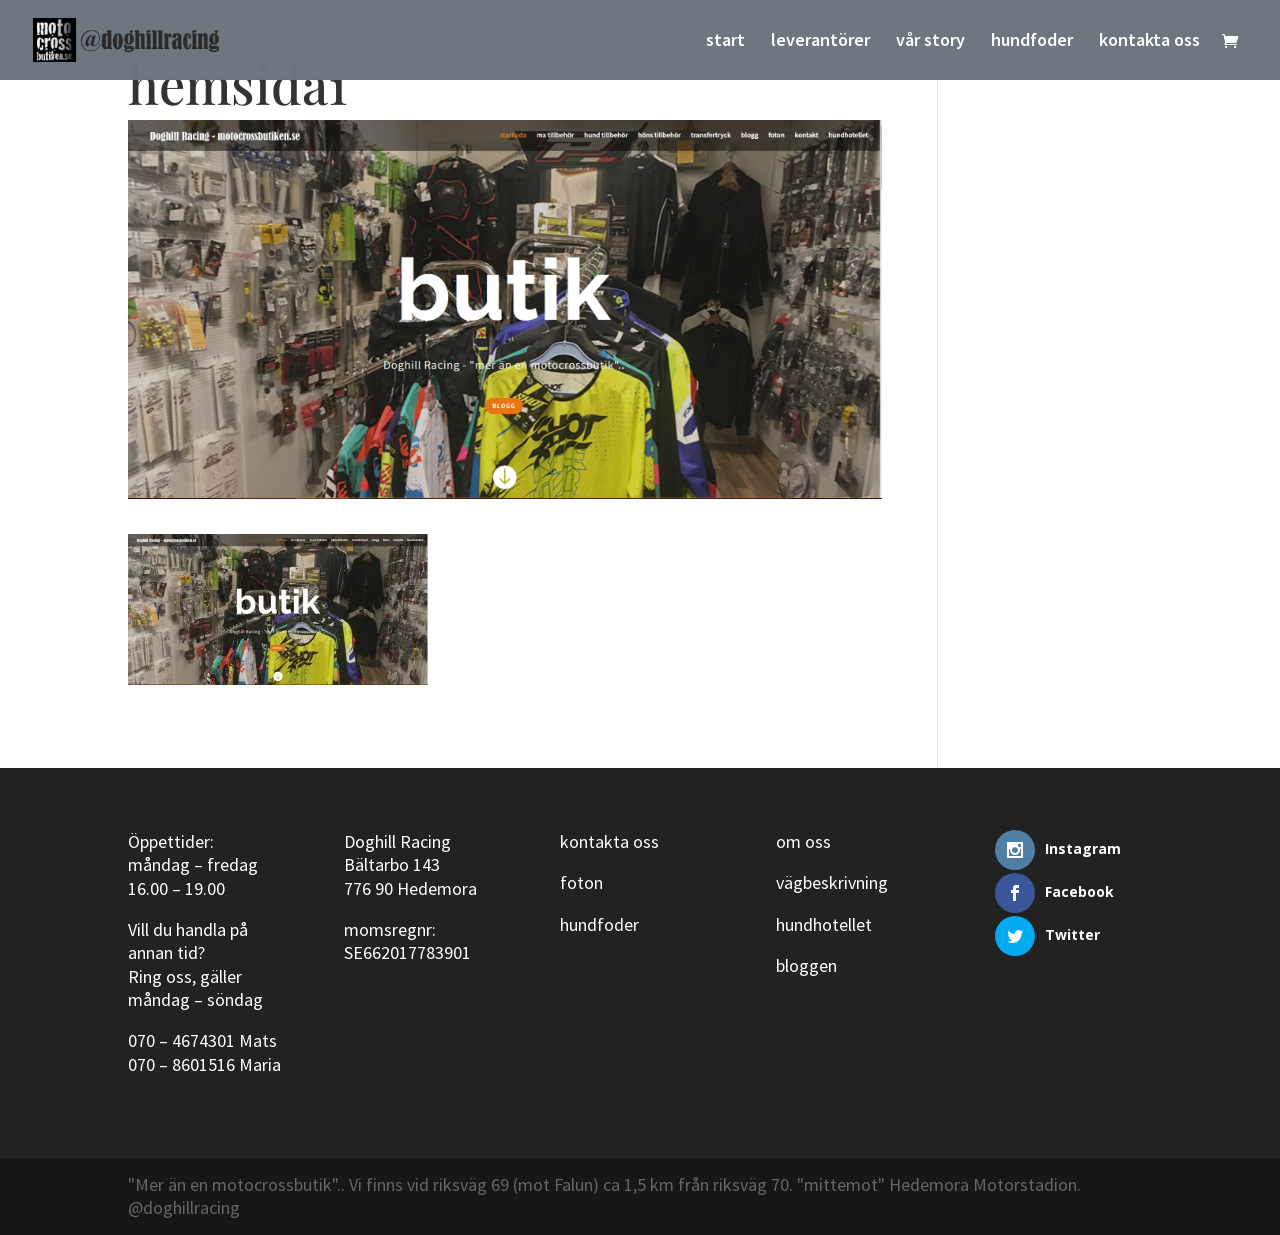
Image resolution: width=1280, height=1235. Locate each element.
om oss (803, 841)
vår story (930, 42)
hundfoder (1032, 42)
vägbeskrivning (832, 882)
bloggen (806, 965)
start (725, 42)
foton (581, 882)
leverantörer (820, 42)
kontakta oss (1149, 42)
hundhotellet (824, 924)
